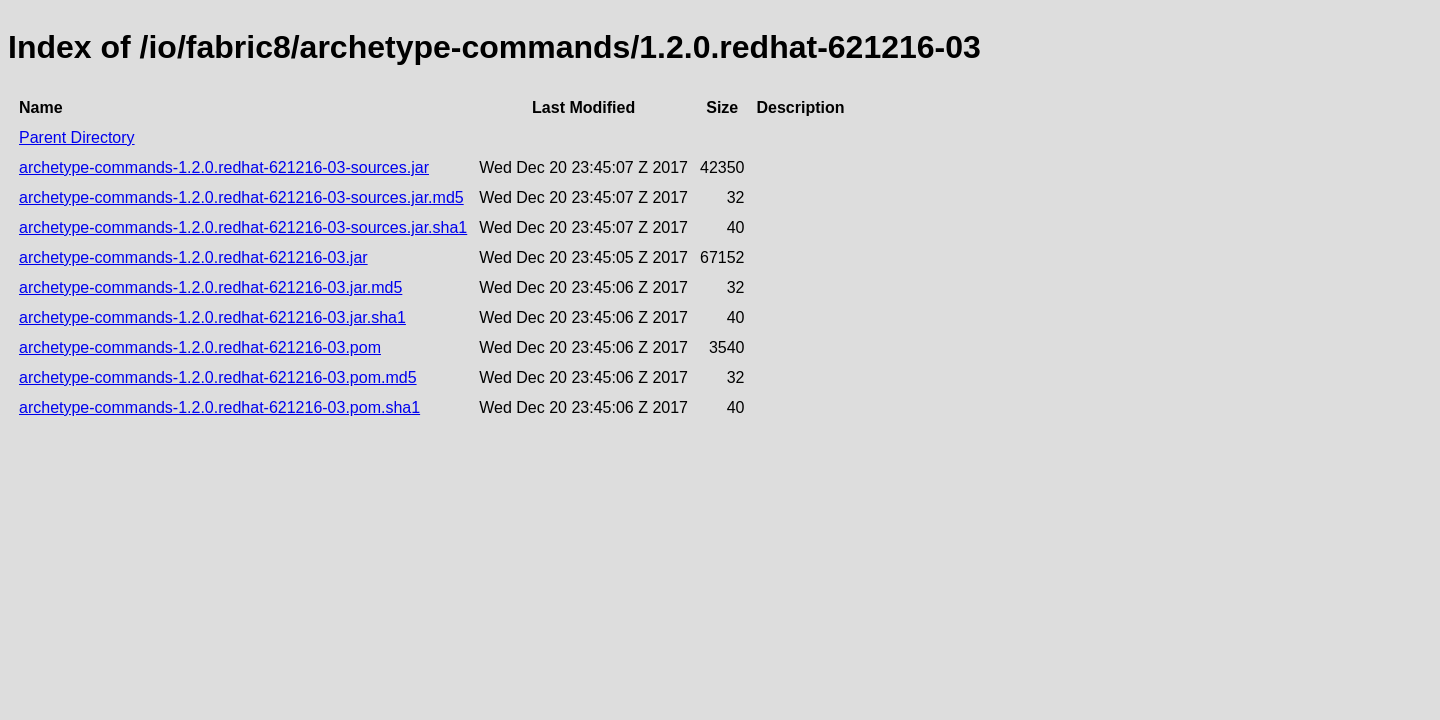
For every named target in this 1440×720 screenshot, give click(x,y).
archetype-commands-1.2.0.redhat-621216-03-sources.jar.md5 (241, 197)
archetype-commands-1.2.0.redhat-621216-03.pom (200, 347)
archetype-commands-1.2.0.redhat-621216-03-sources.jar (224, 167)
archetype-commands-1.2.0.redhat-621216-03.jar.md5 (210, 287)
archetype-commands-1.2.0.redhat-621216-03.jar (193, 257)
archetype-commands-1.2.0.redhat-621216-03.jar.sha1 (212, 317)
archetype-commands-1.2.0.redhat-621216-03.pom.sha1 (219, 407)
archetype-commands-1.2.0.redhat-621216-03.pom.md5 (218, 377)
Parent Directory (77, 137)
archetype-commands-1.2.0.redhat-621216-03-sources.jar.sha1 (243, 227)
